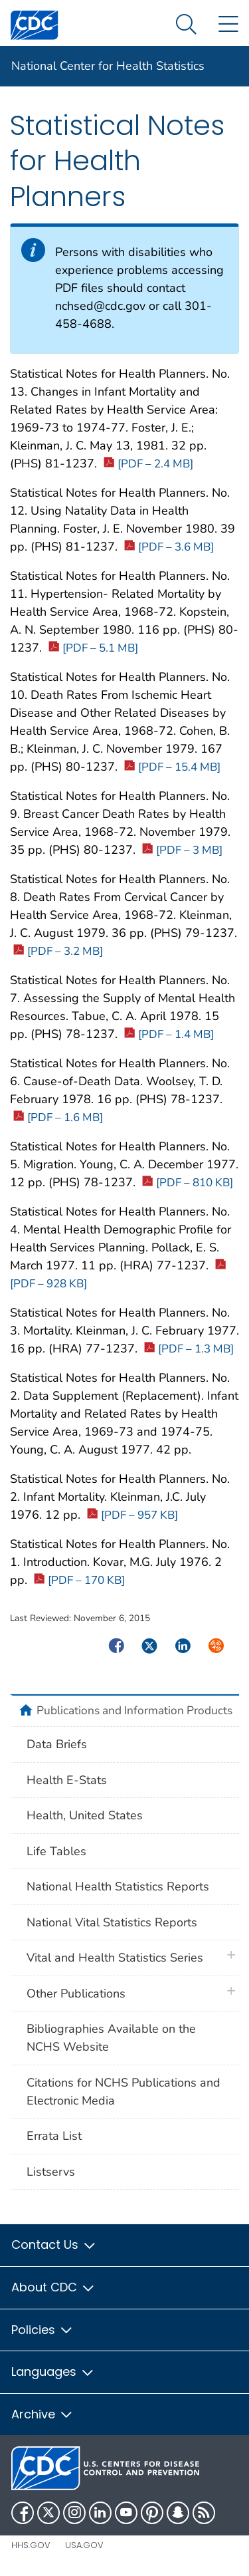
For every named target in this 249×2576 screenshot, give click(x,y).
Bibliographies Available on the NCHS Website (111, 2038)
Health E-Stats (67, 1780)
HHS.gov (30, 2545)
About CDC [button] (53, 2287)
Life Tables (56, 1851)
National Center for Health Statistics (108, 66)
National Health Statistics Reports (118, 1886)
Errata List (54, 2136)
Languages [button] (53, 2371)
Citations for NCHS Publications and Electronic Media (123, 2092)
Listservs (51, 2172)
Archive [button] (42, 2414)
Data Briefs (57, 1744)
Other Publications (76, 1993)
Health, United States (85, 1815)
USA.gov (84, 2545)
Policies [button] (42, 2329)
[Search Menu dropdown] (186, 25)
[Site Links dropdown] (228, 25)
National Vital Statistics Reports (112, 1922)
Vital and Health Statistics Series (115, 1958)
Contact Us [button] (54, 2244)
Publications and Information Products (134, 1710)
